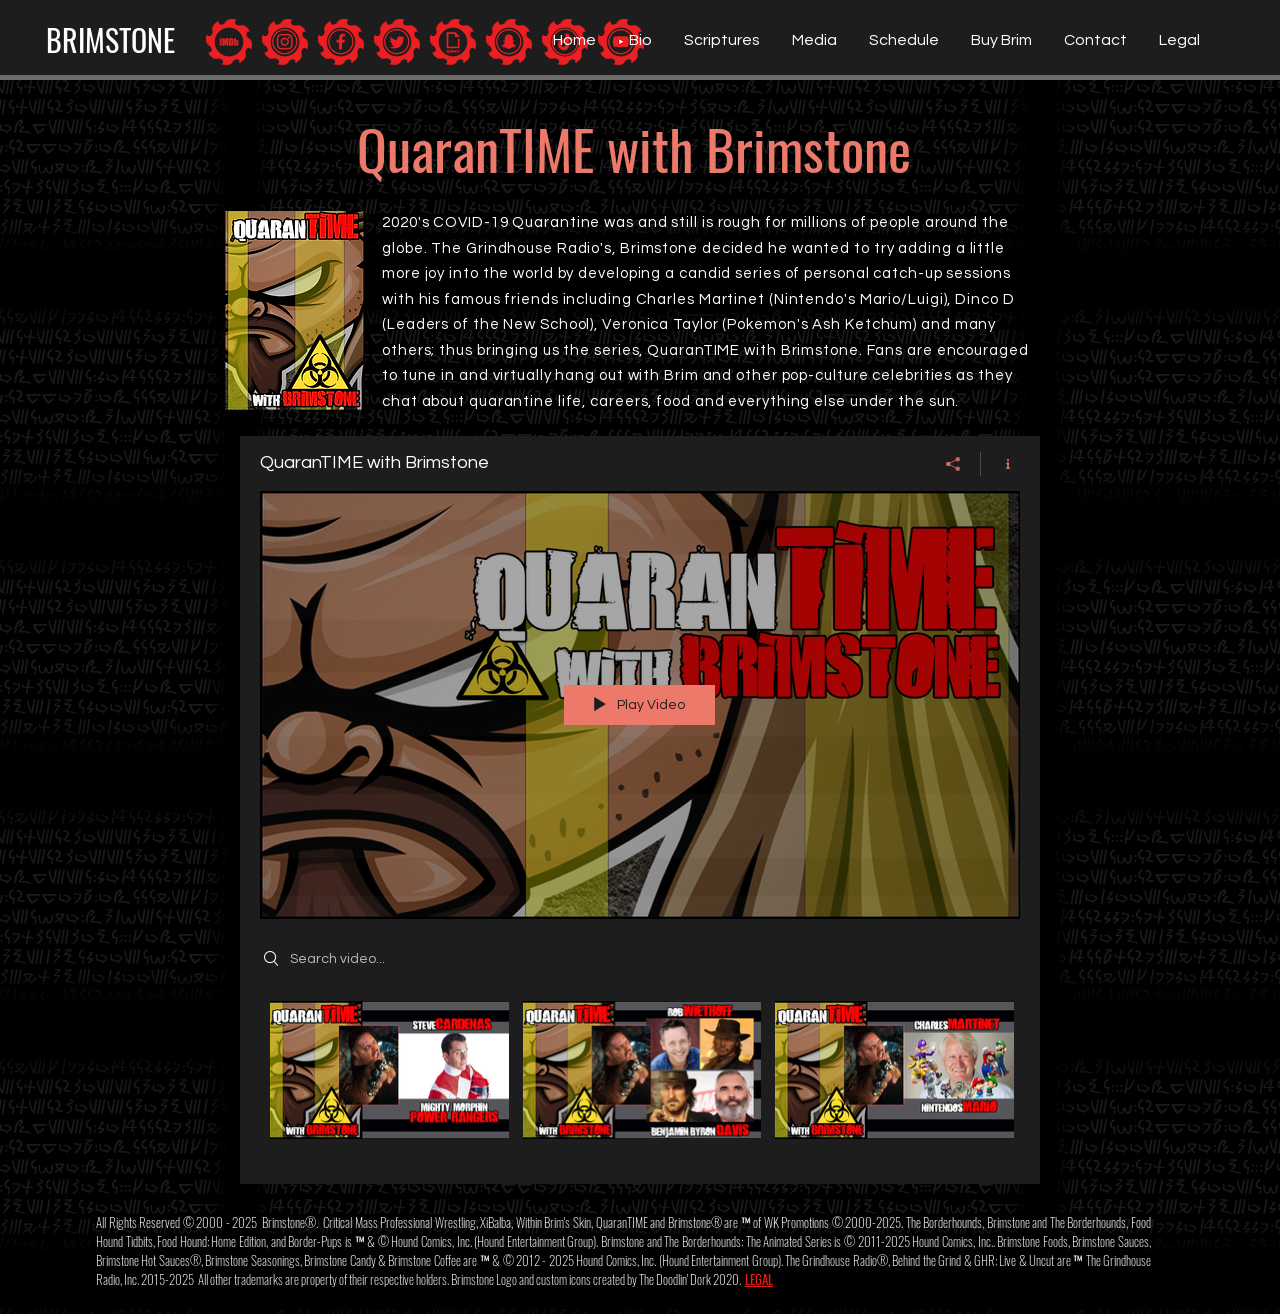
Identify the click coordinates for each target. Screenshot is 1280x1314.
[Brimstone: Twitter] (397, 42)
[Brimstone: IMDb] (229, 42)
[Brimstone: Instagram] (285, 42)
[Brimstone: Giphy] (453, 42)
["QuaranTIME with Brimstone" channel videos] (640, 1078)
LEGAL (759, 1279)
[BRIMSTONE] (110, 40)
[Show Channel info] (1000, 464)
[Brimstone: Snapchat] (509, 42)
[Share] (953, 464)
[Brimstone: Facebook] (341, 42)
